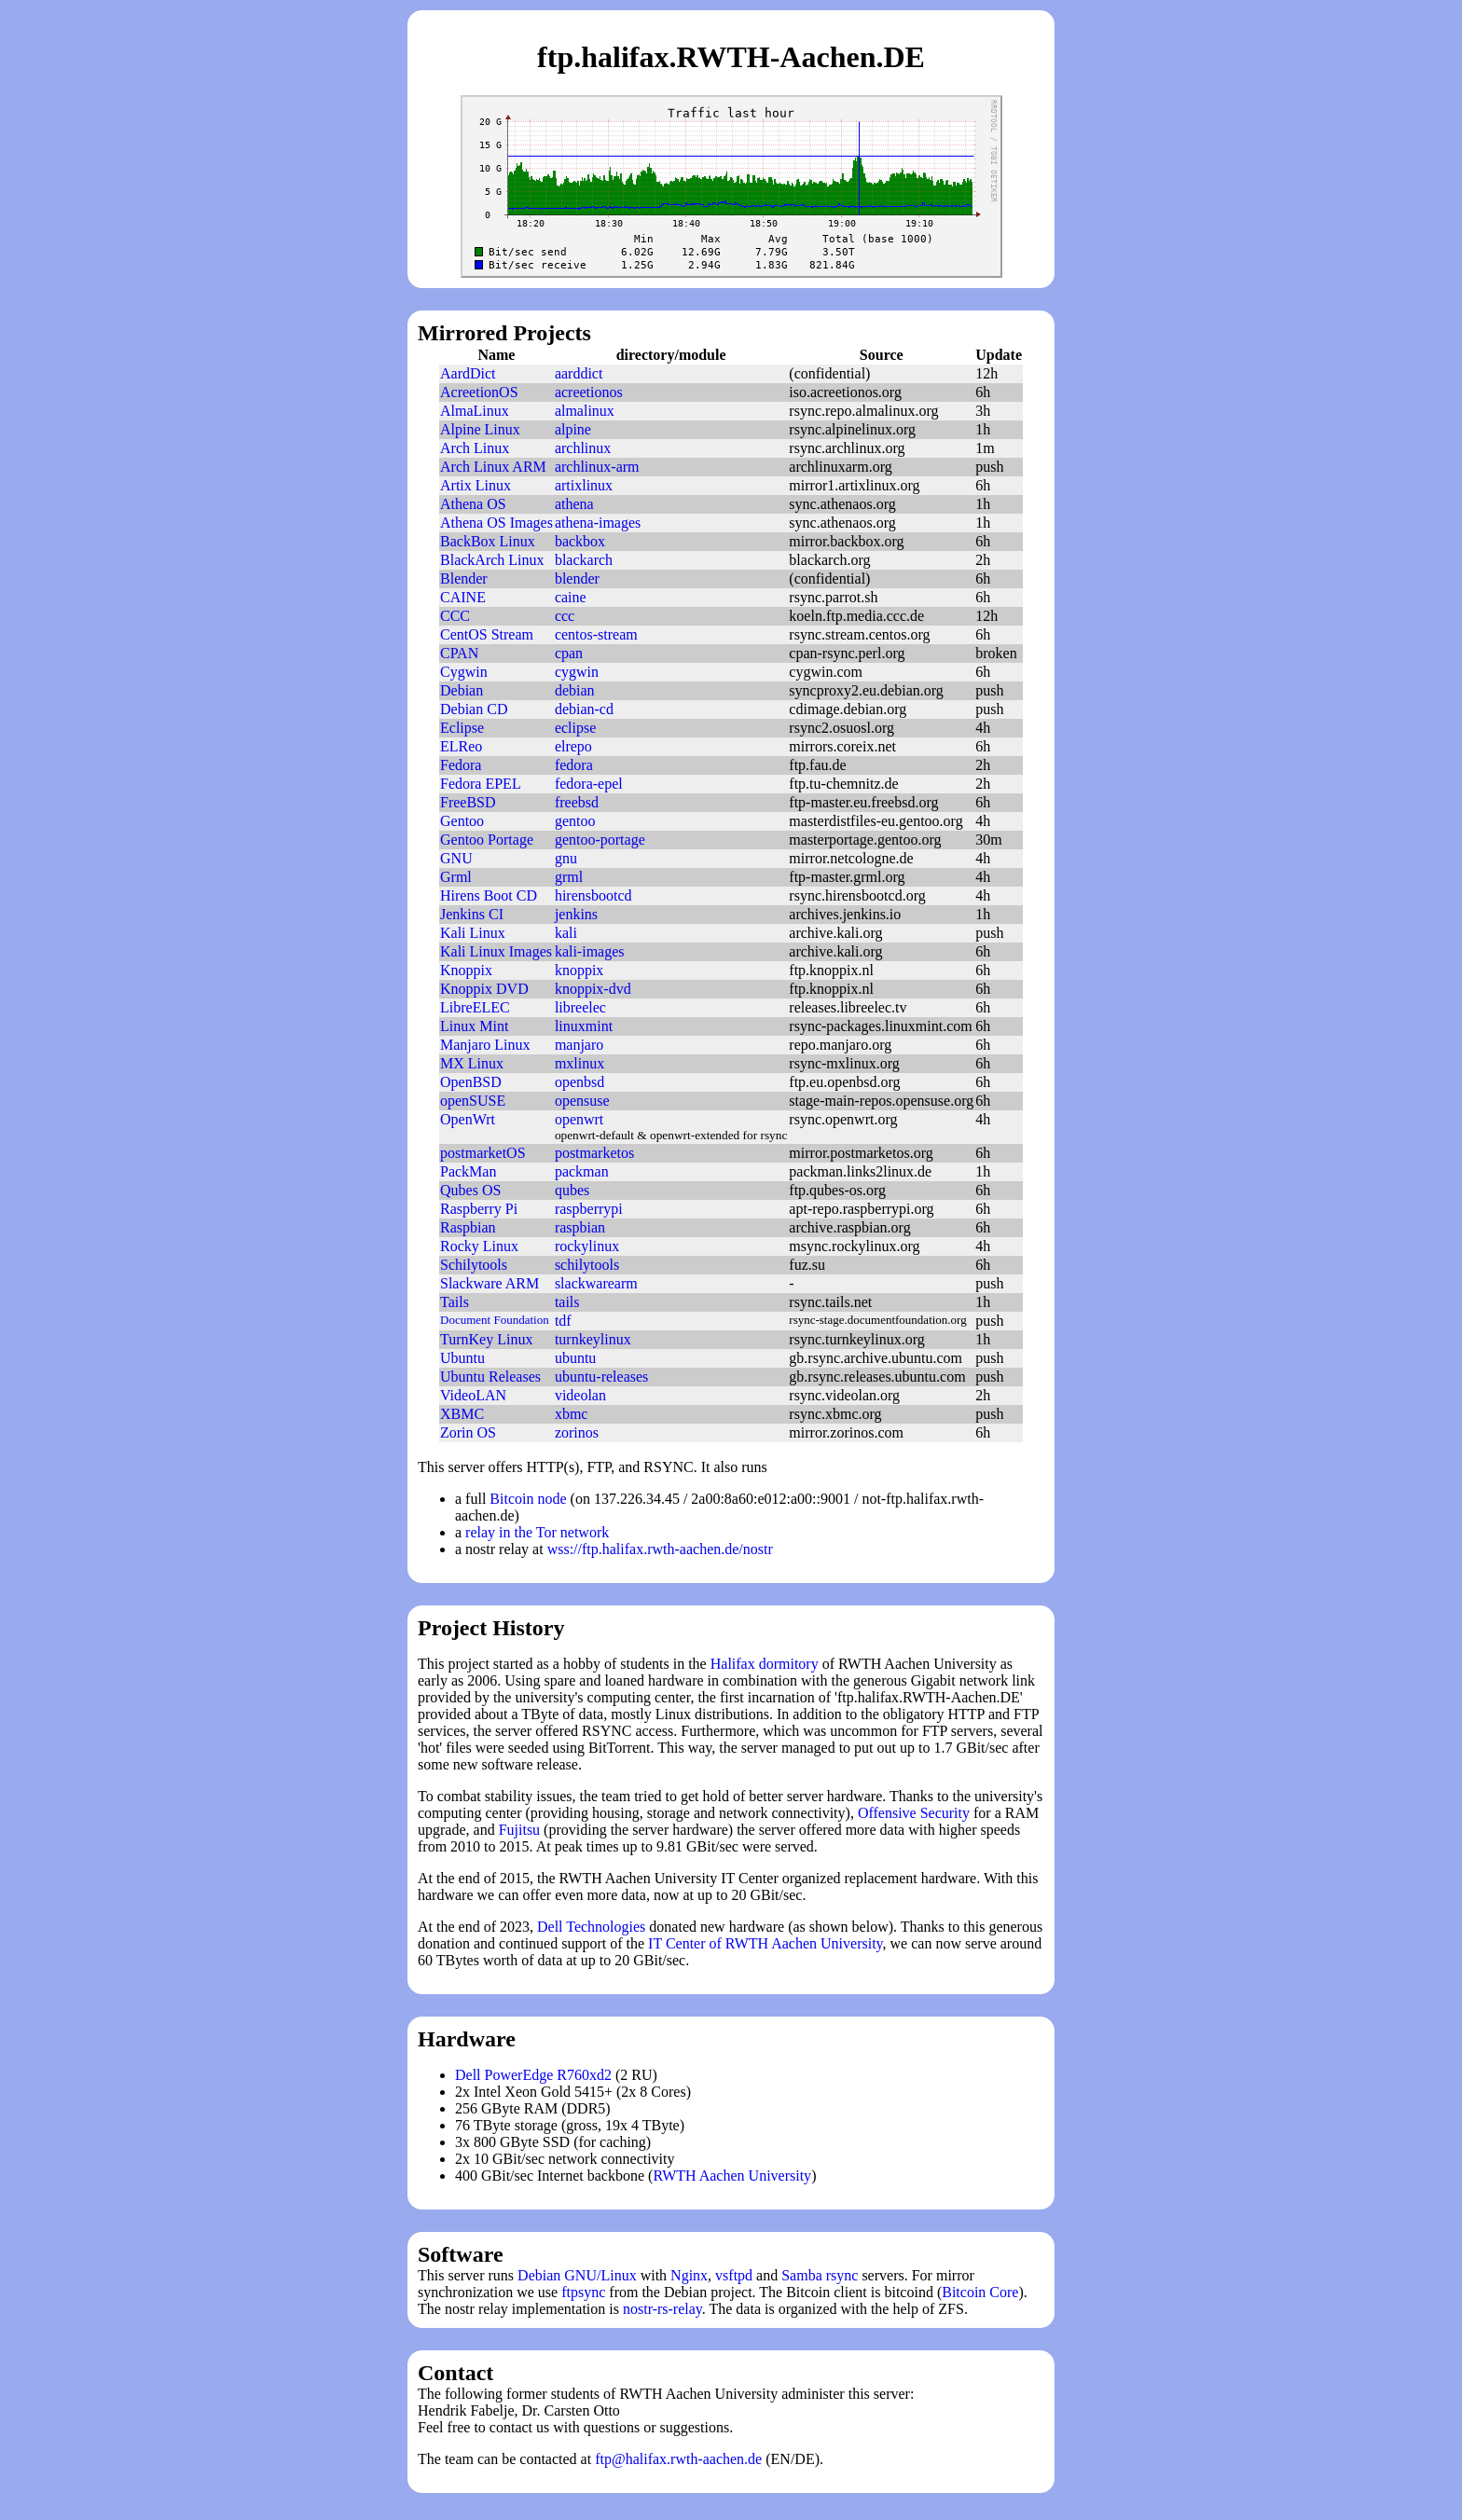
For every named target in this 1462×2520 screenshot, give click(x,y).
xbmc (571, 1414)
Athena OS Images (496, 522)
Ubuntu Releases (490, 1376)
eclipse (575, 728)
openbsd (579, 1082)
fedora (574, 765)
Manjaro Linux (485, 1045)
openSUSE (472, 1101)
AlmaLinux (474, 411)
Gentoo (462, 821)
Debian (461, 690)
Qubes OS (470, 1190)
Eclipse (462, 728)
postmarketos (594, 1153)
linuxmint (584, 1026)
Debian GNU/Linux (577, 2275)
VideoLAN (473, 1395)
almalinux (584, 411)
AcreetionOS (479, 392)
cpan (569, 653)
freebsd (577, 802)
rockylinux (587, 1246)
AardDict (468, 373)
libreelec (580, 1007)
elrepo (573, 746)
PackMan (468, 1171)
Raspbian (468, 1227)
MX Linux (471, 1063)
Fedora (460, 765)
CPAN (459, 653)
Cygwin (464, 672)
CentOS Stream (486, 634)
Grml (456, 877)
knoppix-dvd (593, 989)
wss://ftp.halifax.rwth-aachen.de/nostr (660, 1549)
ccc (564, 616)
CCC (455, 616)
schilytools (587, 1265)
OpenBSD (471, 1082)
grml (569, 877)
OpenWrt (467, 1119)
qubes (572, 1190)
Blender (464, 578)
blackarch (584, 560)
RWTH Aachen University (732, 2175)
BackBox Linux (487, 541)
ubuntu (575, 1358)
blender (577, 578)
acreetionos (589, 392)
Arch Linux (474, 448)
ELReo (461, 746)
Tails (454, 1302)
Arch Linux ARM (493, 467)
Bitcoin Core (980, 2292)
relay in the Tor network (537, 1532)
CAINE (463, 597)
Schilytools (473, 1265)
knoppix (579, 970)
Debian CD (473, 709)
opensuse (582, 1101)
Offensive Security (914, 1813)
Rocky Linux (479, 1246)
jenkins (576, 914)
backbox (580, 541)
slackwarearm (596, 1283)
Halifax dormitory (764, 1664)
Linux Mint (474, 1026)
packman (582, 1171)
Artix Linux (475, 485)
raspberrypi (589, 1209)
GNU (456, 858)
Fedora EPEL (480, 784)
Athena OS (473, 504)
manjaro (579, 1045)
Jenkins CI (471, 914)
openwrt (579, 1119)
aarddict (579, 373)
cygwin (577, 672)
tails (567, 1302)
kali (566, 933)
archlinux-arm (597, 467)
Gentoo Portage (486, 839)
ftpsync (583, 2292)
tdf (563, 1321)
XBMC (462, 1414)
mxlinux (579, 1063)
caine (570, 597)
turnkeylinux (593, 1339)
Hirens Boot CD (488, 895)
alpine (573, 429)
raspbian (580, 1227)
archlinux (583, 448)
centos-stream (596, 634)
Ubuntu (462, 1358)
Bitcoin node (528, 1499)
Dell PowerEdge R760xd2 (533, 2075)
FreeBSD (468, 802)
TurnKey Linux (486, 1339)
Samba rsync (819, 2275)
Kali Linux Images (496, 951)
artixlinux (584, 485)
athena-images (598, 522)
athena (574, 504)
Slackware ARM (489, 1283)
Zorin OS (468, 1432)
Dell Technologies (591, 1927)
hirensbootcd (593, 895)
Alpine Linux (480, 429)
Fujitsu (519, 1830)
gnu (566, 858)
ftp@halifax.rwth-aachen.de (678, 2459)
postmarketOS (483, 1153)
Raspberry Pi (478, 1209)
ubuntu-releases (601, 1376)
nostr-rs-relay (662, 2309)
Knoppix (466, 970)
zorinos (577, 1432)
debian (575, 690)
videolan (580, 1395)
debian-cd (584, 709)
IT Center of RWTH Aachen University (765, 1943)
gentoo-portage (600, 839)
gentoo (575, 821)
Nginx (689, 2275)
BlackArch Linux (492, 560)
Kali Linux (472, 933)
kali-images (590, 951)
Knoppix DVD (484, 989)
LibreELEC (475, 1007)
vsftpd (733, 2275)
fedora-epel (589, 784)
